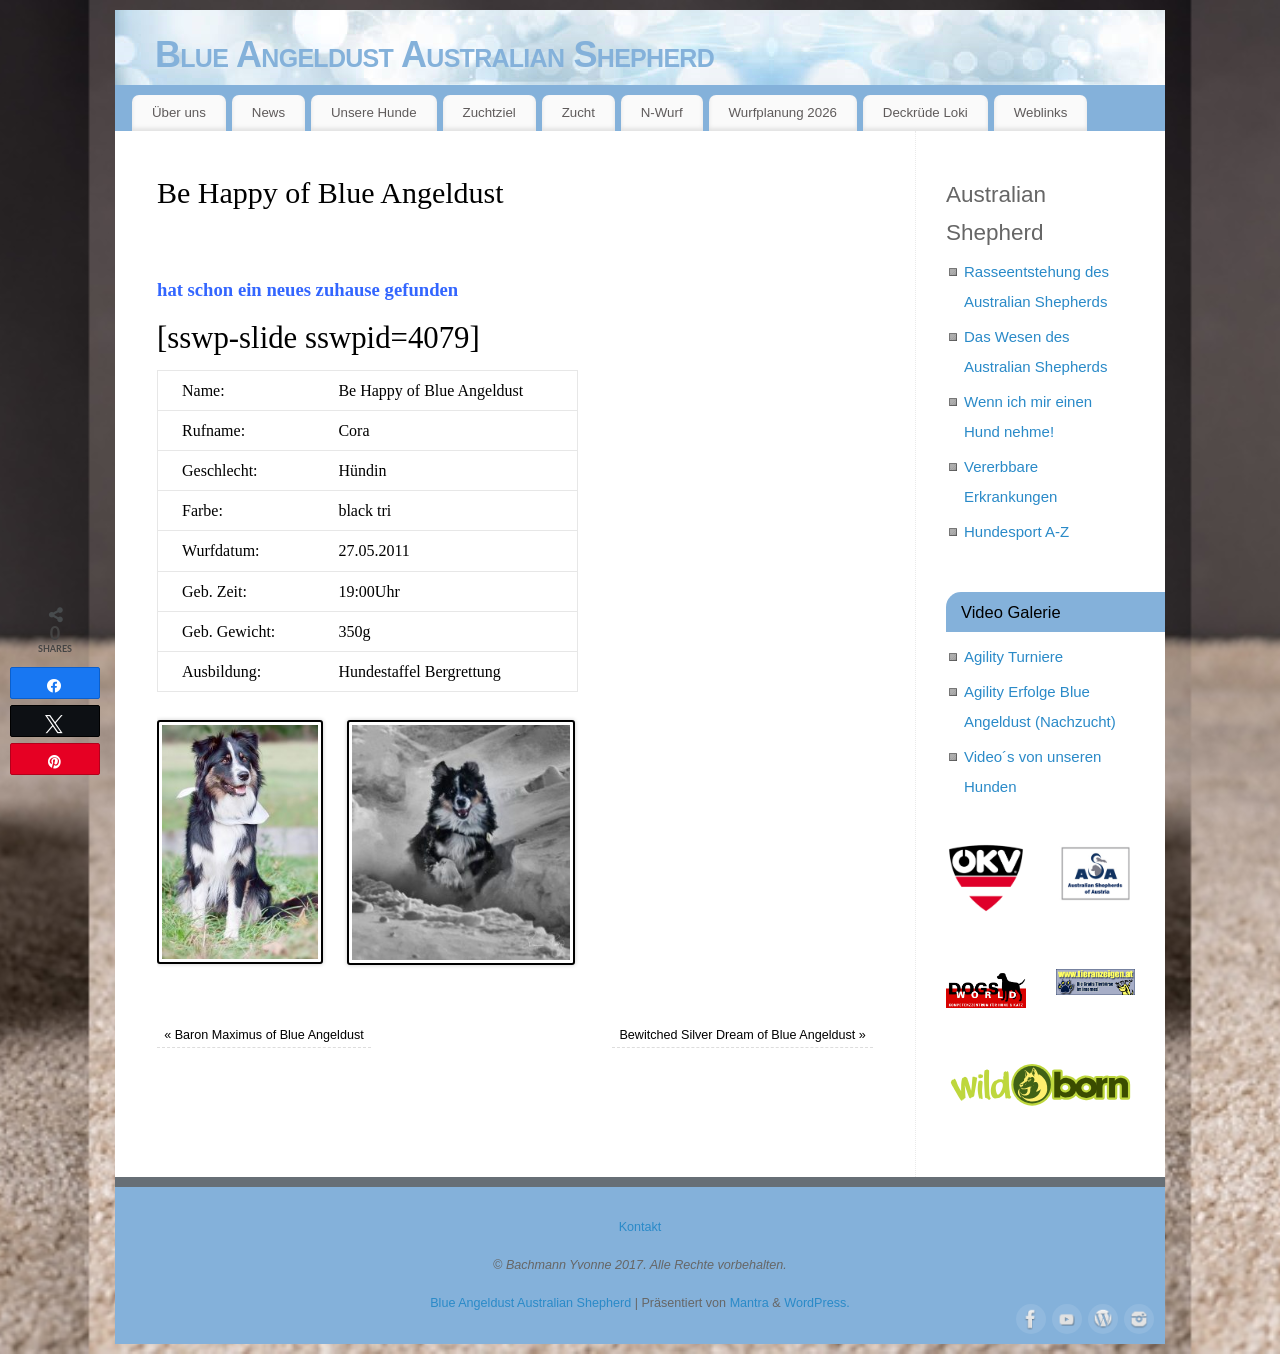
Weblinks (1041, 112)
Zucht (578, 112)
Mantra (749, 1303)
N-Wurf (662, 112)
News (268, 112)
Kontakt (640, 1227)
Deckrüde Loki (925, 112)
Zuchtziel (489, 112)
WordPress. (817, 1303)
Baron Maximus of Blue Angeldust (264, 1035)
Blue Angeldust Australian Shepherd (434, 54)
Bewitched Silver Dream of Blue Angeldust (742, 1035)
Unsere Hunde (374, 112)
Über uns (179, 112)
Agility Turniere (1013, 656)
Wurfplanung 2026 (783, 112)
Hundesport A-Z (1016, 531)
